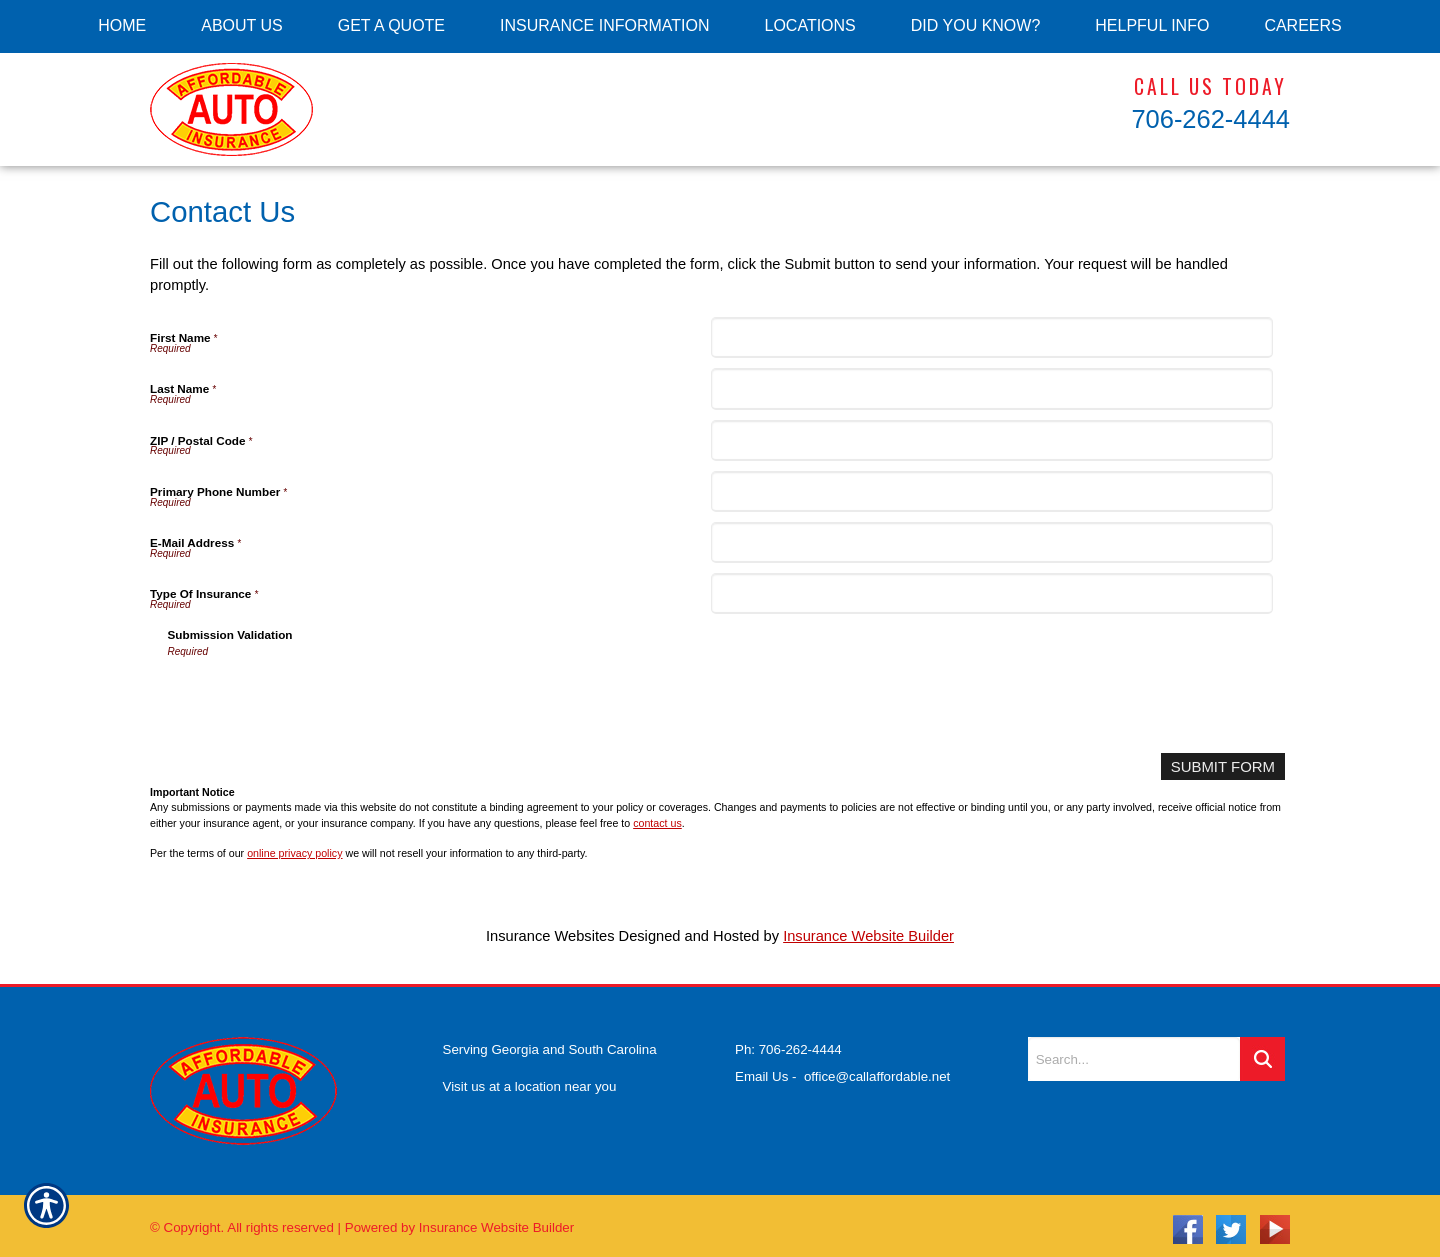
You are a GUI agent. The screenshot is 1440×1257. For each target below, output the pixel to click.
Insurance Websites (550, 936)
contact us (657, 822)
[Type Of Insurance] (991, 593)
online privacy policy (294, 853)
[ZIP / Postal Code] (991, 440)
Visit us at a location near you (530, 1078)
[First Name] (991, 337)
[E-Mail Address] (991, 542)
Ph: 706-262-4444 (788, 1042)
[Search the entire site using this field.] (1134, 1052)
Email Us (761, 1068)
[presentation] (320, 699)
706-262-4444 (1210, 119)
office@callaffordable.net (877, 1068)
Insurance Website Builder (868, 936)
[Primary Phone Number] (991, 491)
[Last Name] (991, 388)
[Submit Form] (1224, 766)
